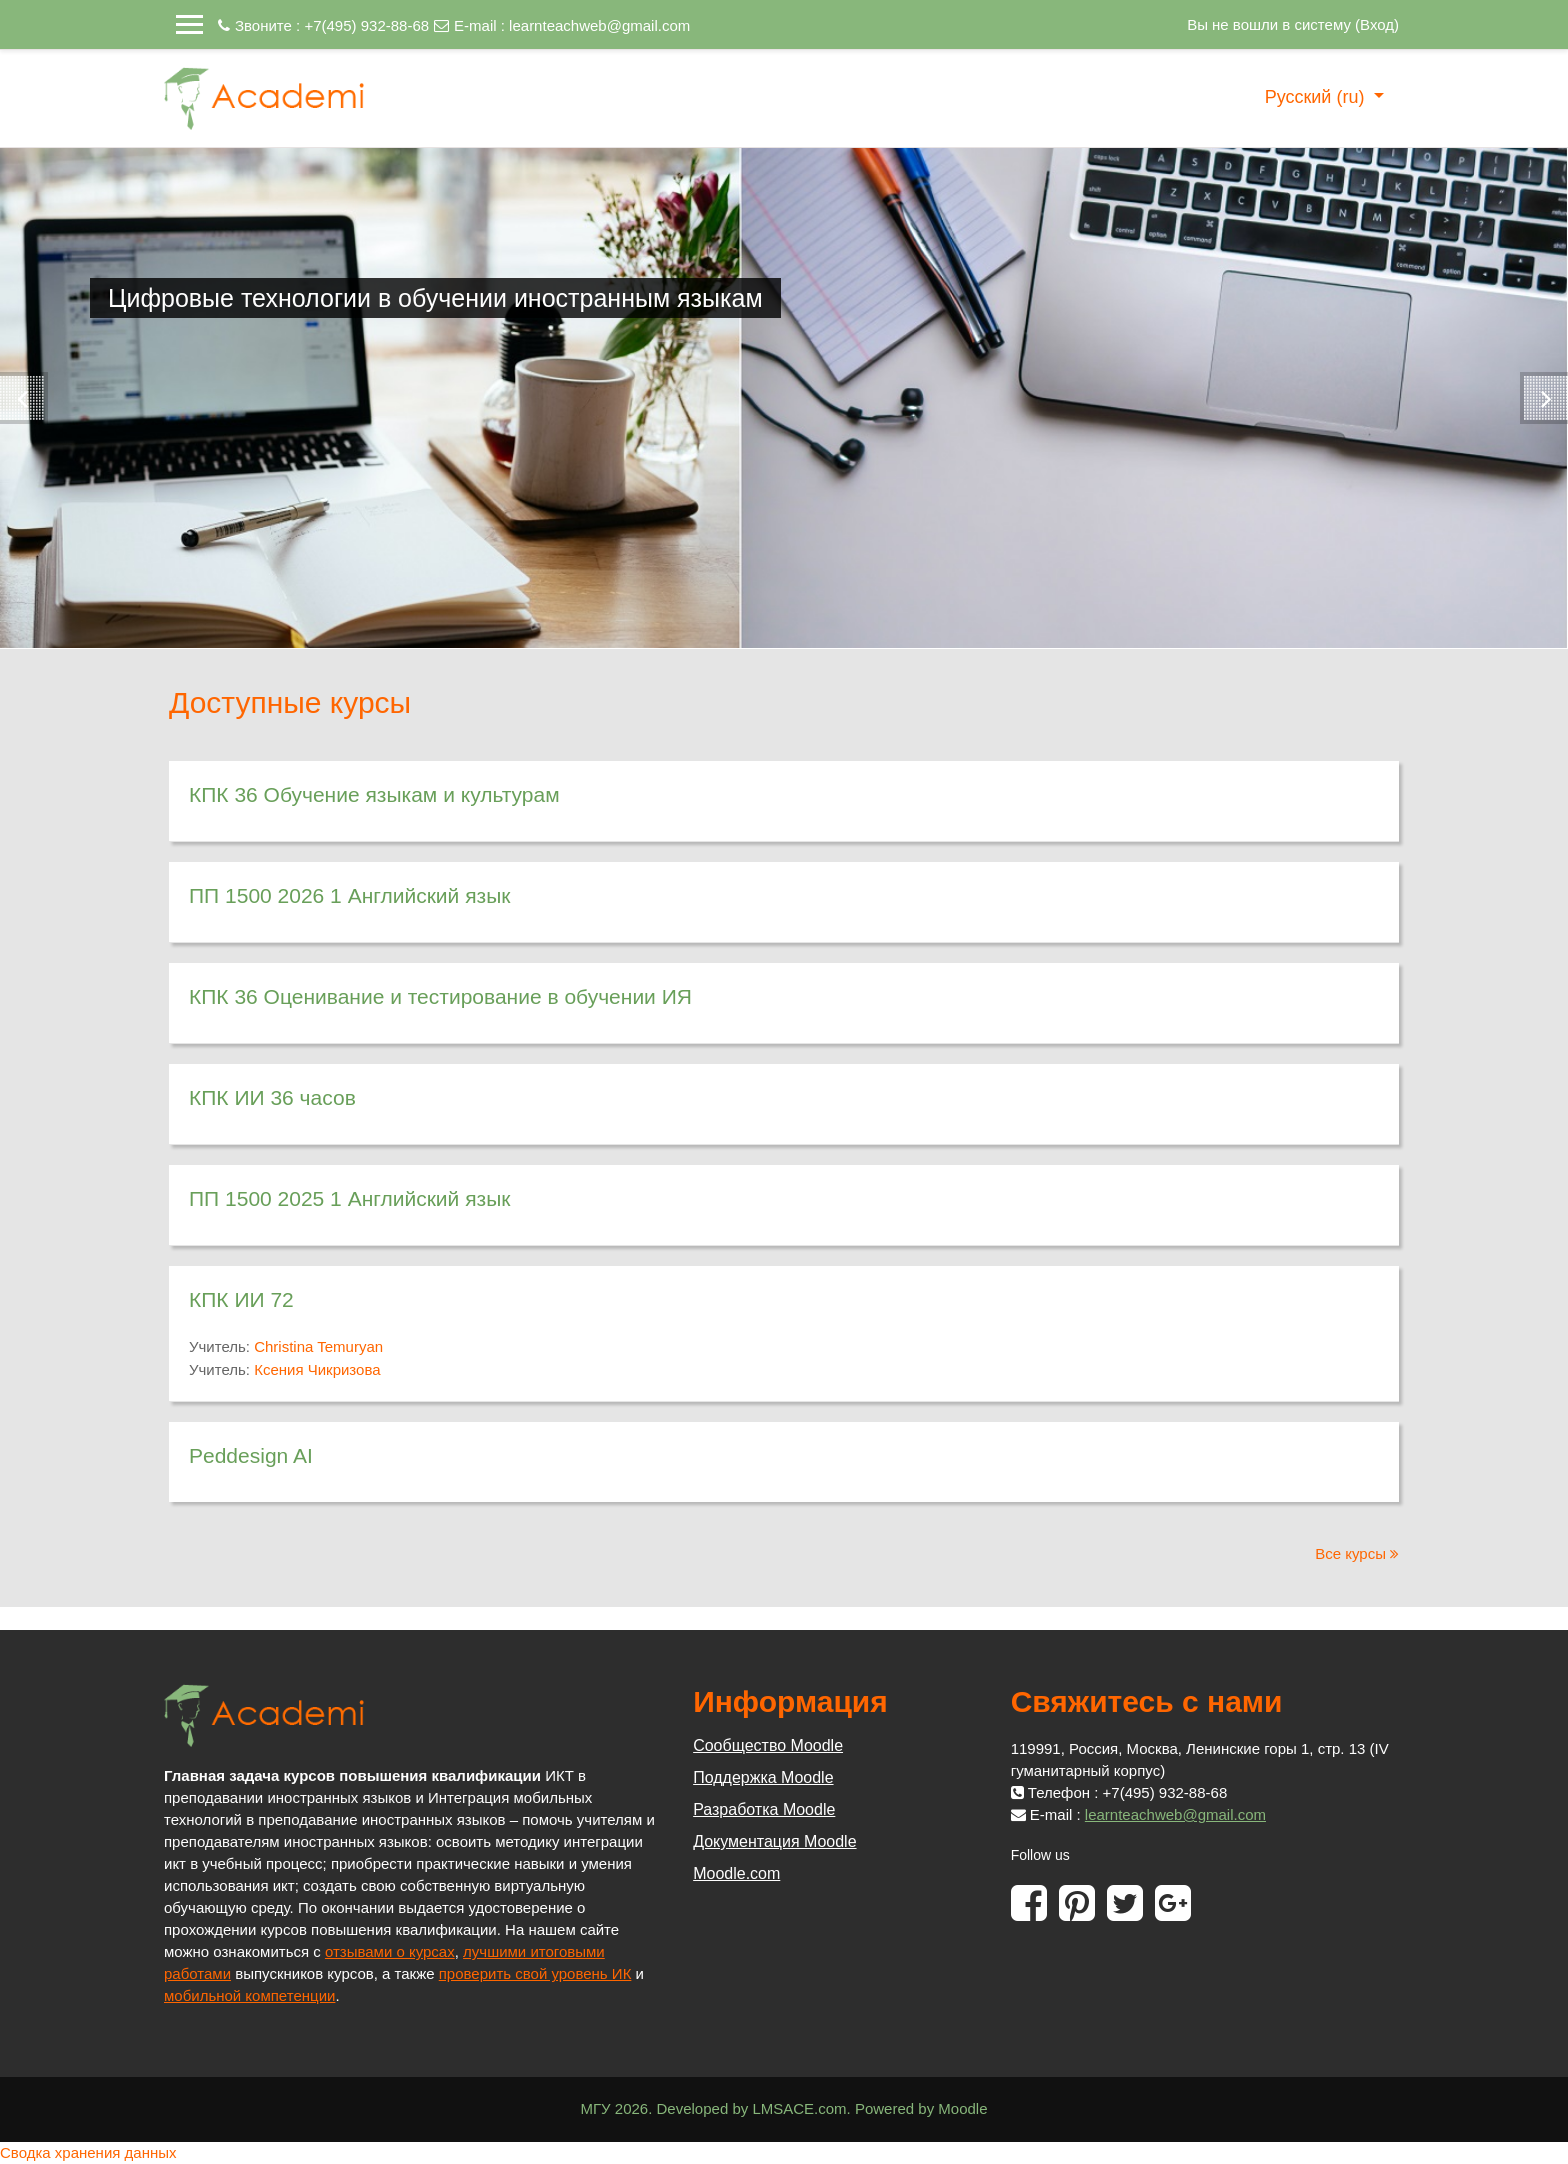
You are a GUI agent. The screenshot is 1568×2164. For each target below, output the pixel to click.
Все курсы (1350, 1553)
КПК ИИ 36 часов (272, 1097)
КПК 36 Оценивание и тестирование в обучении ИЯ (440, 996)
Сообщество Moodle (768, 1745)
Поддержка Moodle (763, 1777)
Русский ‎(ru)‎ (1317, 97)
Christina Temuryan (318, 1346)
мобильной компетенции (249, 1995)
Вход (1377, 24)
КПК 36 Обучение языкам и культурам (374, 794)
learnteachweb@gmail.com (599, 25)
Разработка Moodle (764, 1809)
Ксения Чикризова (317, 1369)
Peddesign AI (251, 1455)
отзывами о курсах (390, 1951)
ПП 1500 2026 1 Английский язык (349, 895)
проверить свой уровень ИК (535, 1973)
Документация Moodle (774, 1841)
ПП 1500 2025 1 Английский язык (349, 1198)
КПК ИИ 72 (241, 1299)
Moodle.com (736, 1873)
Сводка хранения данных (88, 2152)
